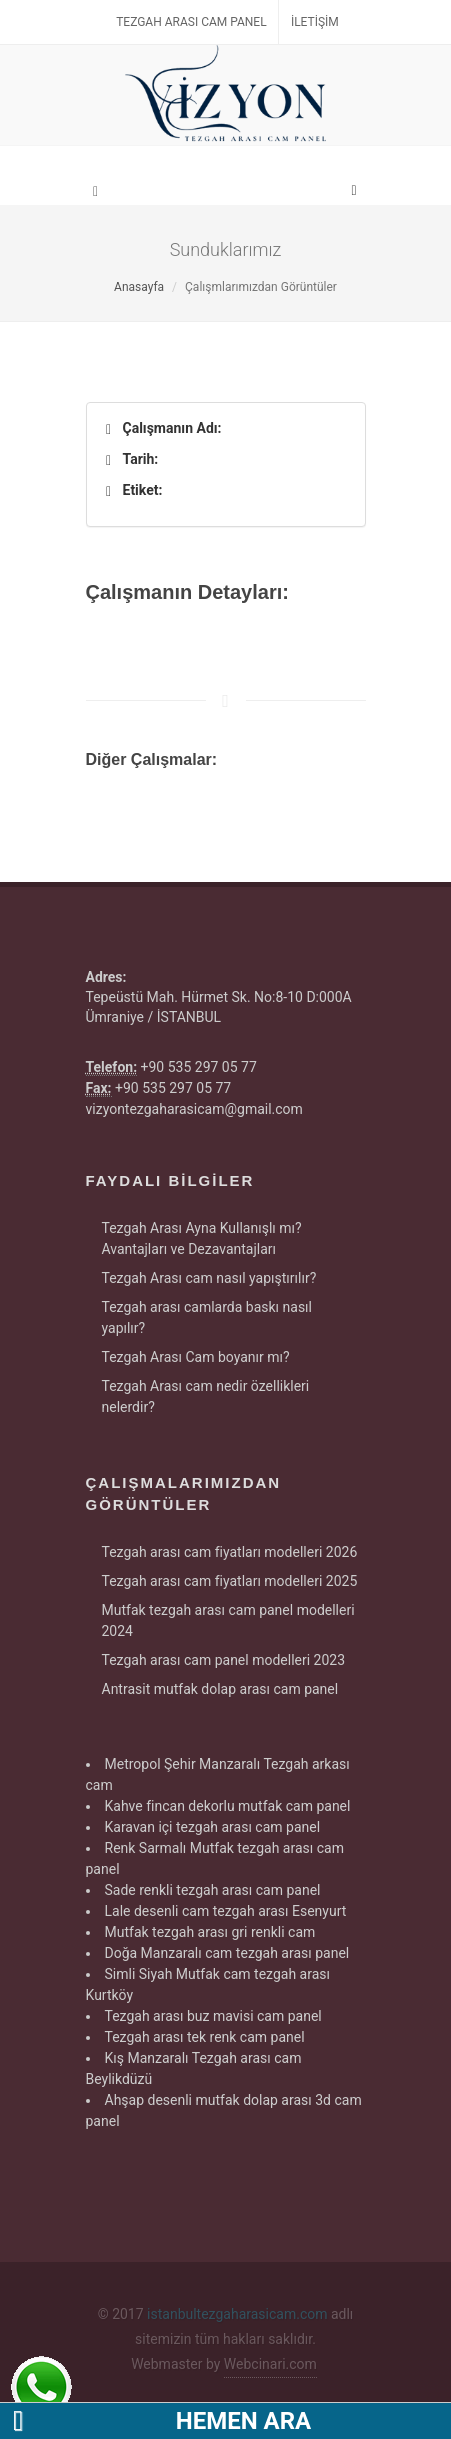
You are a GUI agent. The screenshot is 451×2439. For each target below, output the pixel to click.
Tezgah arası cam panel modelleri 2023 (224, 1660)
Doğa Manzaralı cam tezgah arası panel (227, 1953)
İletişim (315, 22)
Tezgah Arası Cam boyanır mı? (196, 1357)
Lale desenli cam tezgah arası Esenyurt (226, 1911)
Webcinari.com (270, 2364)
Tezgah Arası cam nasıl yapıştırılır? (209, 1278)
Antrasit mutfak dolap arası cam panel (220, 1689)
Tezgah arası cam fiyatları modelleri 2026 (230, 1552)
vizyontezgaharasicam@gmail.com (194, 1109)
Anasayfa (139, 287)
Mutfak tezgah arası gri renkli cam (210, 1932)
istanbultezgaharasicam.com (237, 2314)
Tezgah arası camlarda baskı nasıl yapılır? (207, 1317)
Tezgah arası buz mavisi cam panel (213, 2016)
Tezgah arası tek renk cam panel (205, 2037)
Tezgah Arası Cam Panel (191, 22)
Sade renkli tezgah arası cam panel (213, 1890)
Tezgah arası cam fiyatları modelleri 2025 (230, 1581)
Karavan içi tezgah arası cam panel (213, 1827)
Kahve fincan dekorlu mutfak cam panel (228, 1806)
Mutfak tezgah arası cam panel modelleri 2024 (228, 1620)
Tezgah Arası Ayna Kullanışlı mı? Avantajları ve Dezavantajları (202, 1238)
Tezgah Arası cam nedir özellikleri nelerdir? (206, 1396)
